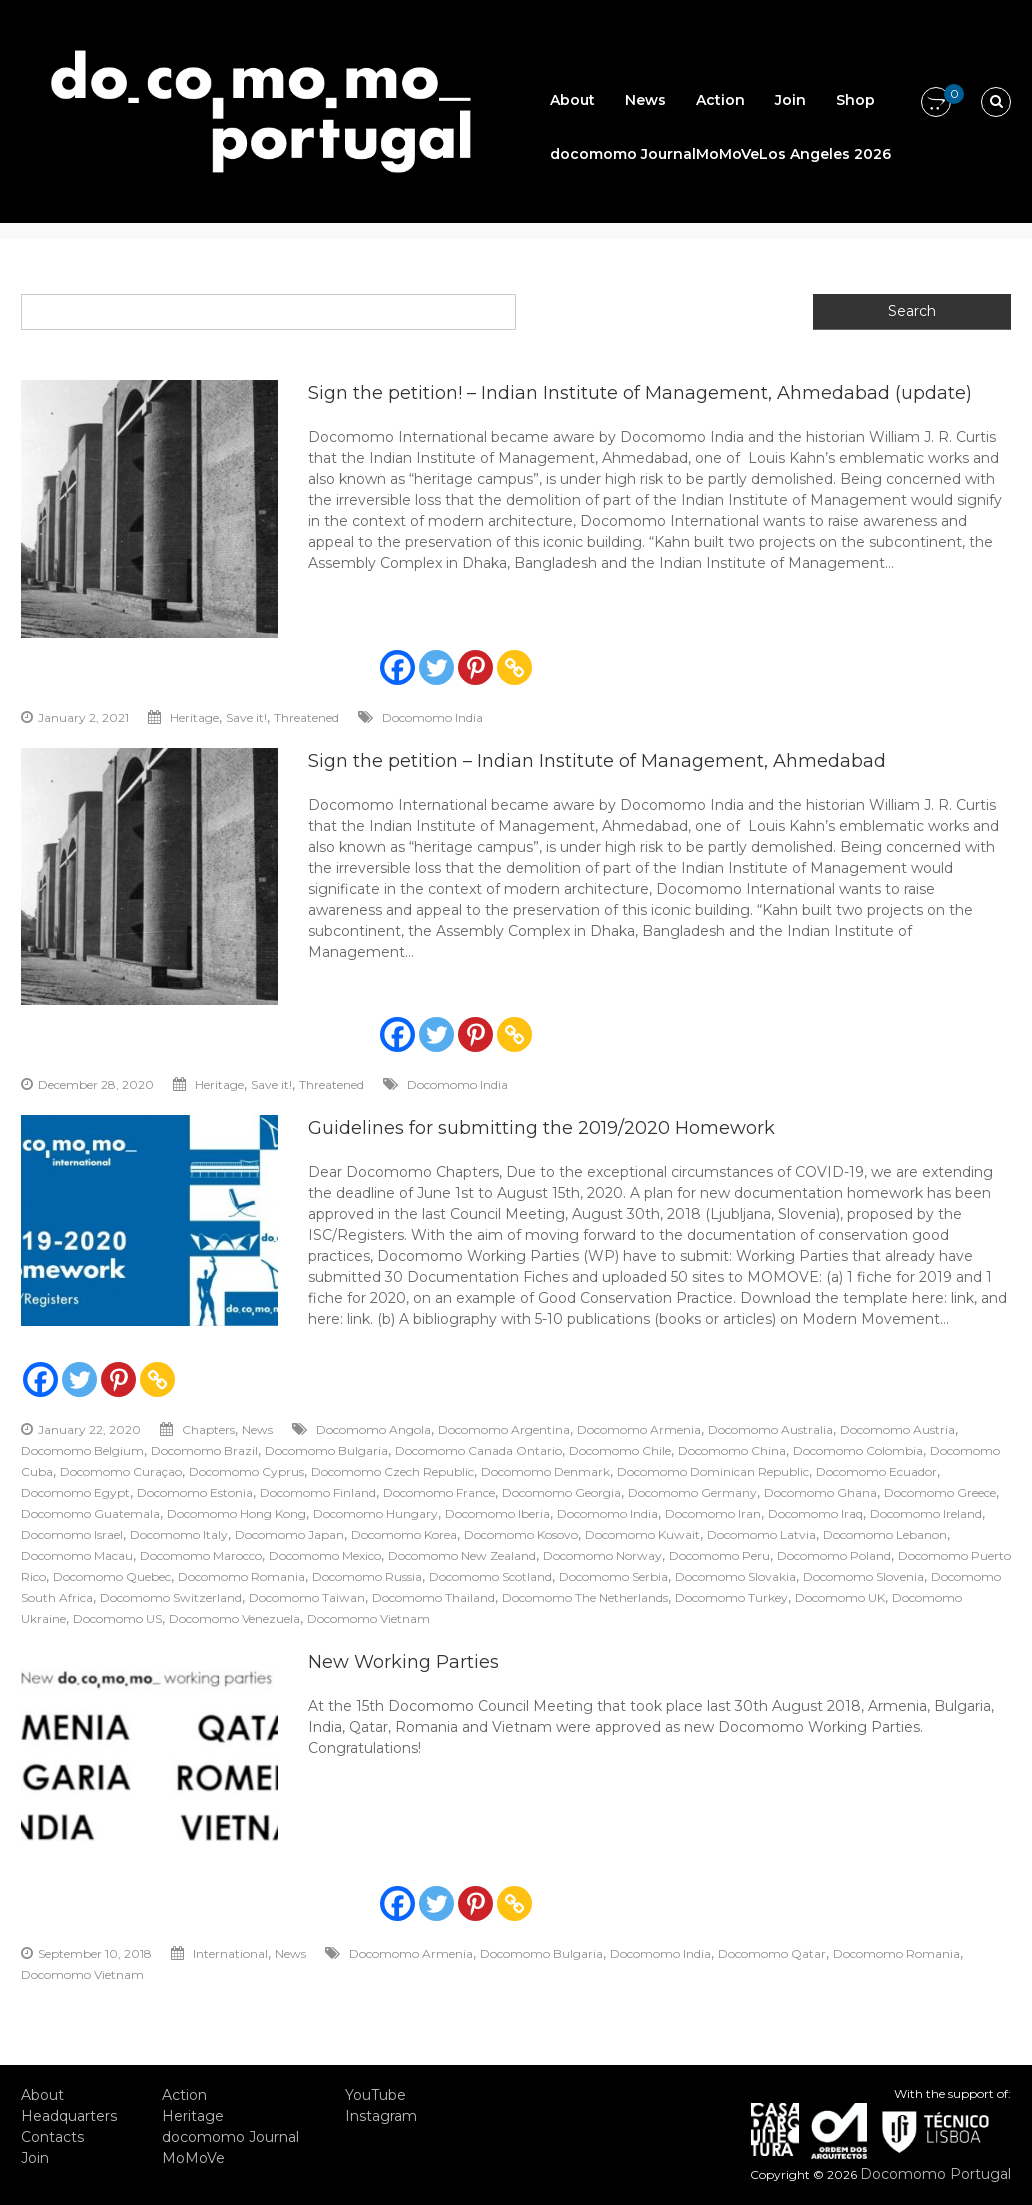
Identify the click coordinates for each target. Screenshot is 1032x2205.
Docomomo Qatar (772, 1953)
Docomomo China (732, 1450)
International (230, 1953)
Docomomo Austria (897, 1429)
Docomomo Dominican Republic (713, 1471)
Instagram (381, 2116)
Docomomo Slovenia (863, 1576)
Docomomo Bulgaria (326, 1450)
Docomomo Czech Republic (392, 1471)
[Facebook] (397, 667)
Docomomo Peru (719, 1555)
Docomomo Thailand (433, 1597)
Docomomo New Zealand (462, 1555)
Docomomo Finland (318, 1492)
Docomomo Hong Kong (236, 1513)
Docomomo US (117, 1618)
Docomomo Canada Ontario (478, 1450)
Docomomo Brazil (204, 1450)
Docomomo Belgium (82, 1450)
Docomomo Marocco (201, 1555)
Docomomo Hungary (375, 1513)
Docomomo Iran (713, 1513)
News (645, 100)
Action (720, 100)
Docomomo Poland (834, 1555)
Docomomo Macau (77, 1555)
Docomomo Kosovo (521, 1534)
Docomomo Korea (404, 1534)
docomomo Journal (623, 154)
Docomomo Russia (367, 1576)
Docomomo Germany (692, 1492)
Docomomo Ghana (820, 1492)
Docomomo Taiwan (307, 1597)
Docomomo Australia (770, 1429)
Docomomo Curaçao (121, 1471)
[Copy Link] (514, 667)
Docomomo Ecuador (876, 1471)
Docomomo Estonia (195, 1492)
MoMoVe (727, 154)
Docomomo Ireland (926, 1513)
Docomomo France (439, 1492)
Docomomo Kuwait (642, 1534)
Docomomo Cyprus (246, 1471)
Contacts (52, 2137)
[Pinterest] (475, 667)
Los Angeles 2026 (825, 154)
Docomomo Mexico (325, 1555)
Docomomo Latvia (761, 1534)
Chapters (208, 1429)
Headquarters (69, 2116)
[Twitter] (436, 667)
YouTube (375, 2095)
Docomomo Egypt (75, 1492)
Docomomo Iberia (497, 1513)
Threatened (306, 717)
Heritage (194, 717)
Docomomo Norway (602, 1555)
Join (790, 100)
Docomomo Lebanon (885, 1534)
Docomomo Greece (940, 1492)
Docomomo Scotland (490, 1576)
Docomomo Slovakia (735, 1576)
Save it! (246, 717)
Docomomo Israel (72, 1534)
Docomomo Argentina (504, 1429)
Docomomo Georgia (561, 1492)
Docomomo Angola (373, 1429)
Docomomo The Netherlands (585, 1597)
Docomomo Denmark (545, 1471)
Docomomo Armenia (639, 1429)
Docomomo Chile (620, 1450)
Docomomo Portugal (935, 2174)
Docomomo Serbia (613, 1576)
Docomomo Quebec (112, 1576)
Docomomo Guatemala (90, 1513)
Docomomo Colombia (858, 1450)
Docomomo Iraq (815, 1513)
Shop (855, 100)
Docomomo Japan (289, 1534)
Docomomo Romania (241, 1576)
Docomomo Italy (179, 1534)
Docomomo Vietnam (368, 1618)
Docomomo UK (840, 1597)
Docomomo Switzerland (171, 1597)
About (572, 100)
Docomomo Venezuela (234, 1618)
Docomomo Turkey (731, 1597)
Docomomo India (432, 717)
